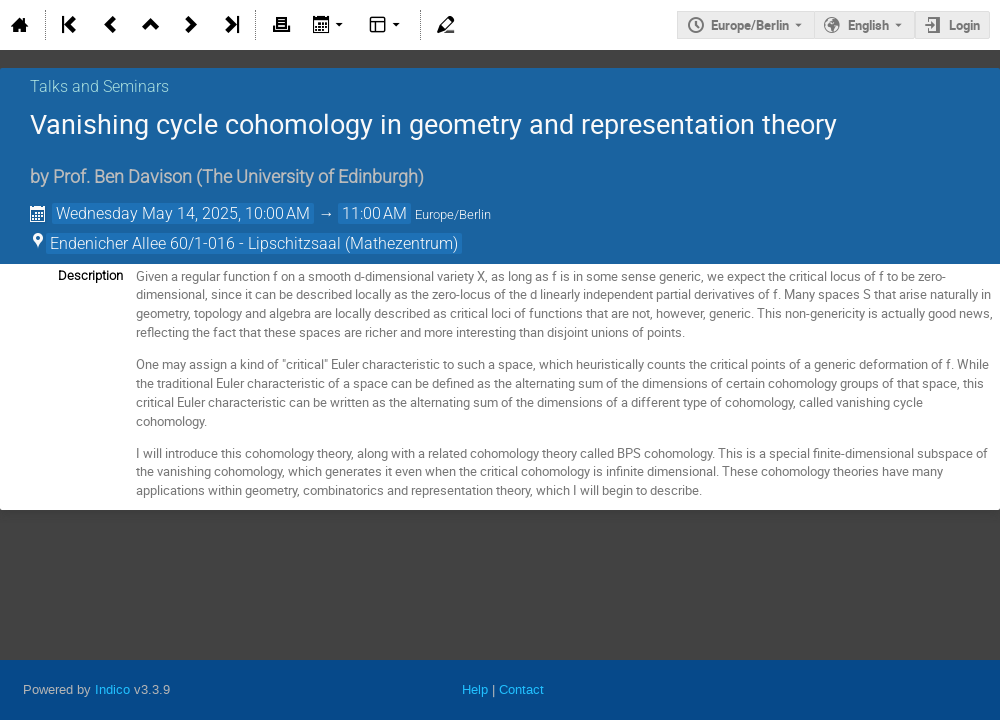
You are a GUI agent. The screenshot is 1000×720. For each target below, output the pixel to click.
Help (475, 689)
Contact (521, 689)
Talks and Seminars (99, 86)
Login (964, 25)
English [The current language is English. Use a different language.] (868, 25)
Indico (112, 689)
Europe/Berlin (750, 25)
